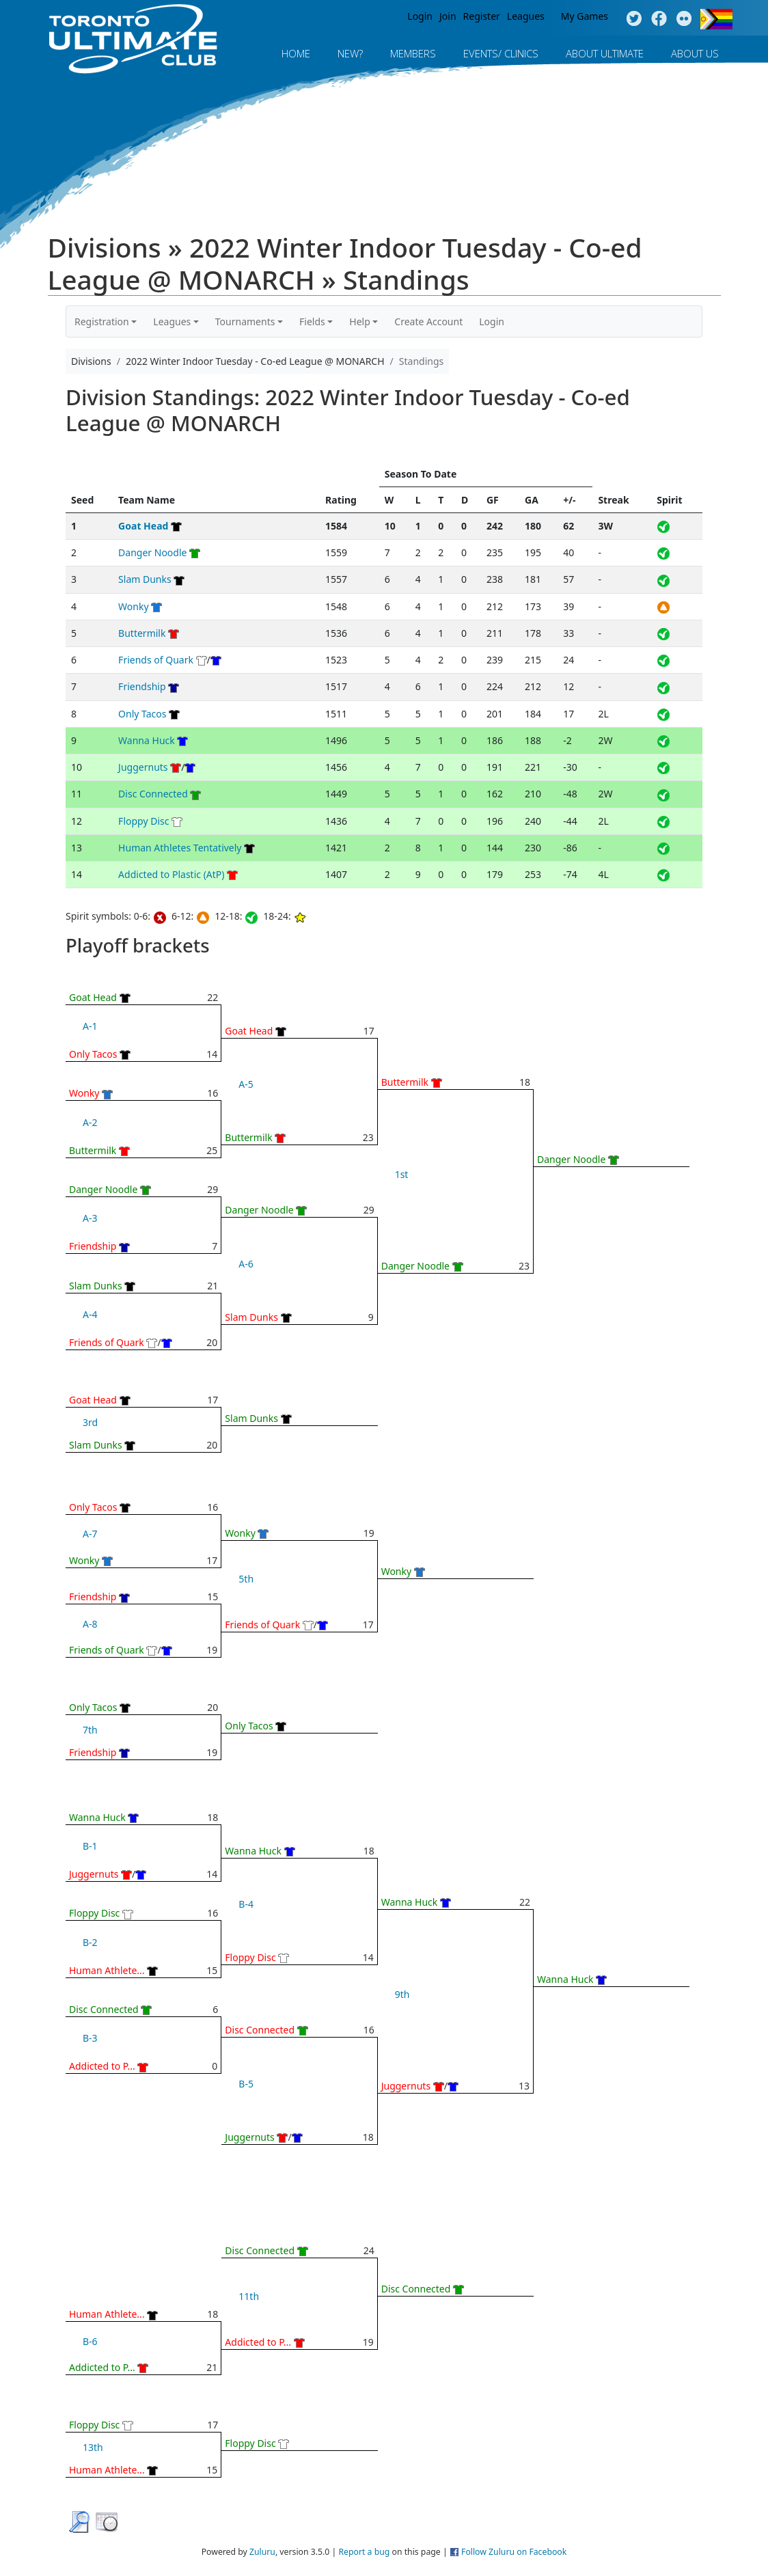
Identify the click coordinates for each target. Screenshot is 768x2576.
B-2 (90, 1942)
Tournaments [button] (245, 321)
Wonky (133, 606)
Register (481, 16)
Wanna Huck (146, 740)
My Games (584, 16)
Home (296, 53)
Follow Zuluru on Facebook (513, 2552)
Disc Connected (153, 793)
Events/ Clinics (500, 53)
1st (402, 1174)
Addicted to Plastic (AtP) (171, 874)
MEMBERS (413, 53)
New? (350, 53)
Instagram (684, 19)
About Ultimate (605, 53)
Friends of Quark (155, 659)
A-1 (90, 1025)
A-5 (245, 1084)
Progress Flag (716, 19)
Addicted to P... (102, 2065)
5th (245, 1578)
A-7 (90, 1533)
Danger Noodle (152, 552)
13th (93, 2447)
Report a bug (363, 2552)
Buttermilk (141, 633)
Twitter (634, 19)
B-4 (245, 1903)
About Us (695, 53)
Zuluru (262, 2552)
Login (420, 16)
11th (248, 2296)
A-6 (245, 1263)
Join (447, 16)
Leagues (526, 16)
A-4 (90, 1314)
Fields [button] (312, 321)
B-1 (90, 1845)
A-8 (90, 1623)
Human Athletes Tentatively (179, 847)
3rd (90, 1422)
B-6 (90, 2341)
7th (90, 1729)
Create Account (428, 321)
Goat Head (143, 525)
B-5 (245, 2083)
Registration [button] (101, 321)
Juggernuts (142, 767)
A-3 (90, 1217)
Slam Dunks (145, 579)
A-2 (90, 1122)
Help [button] (359, 321)
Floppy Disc (143, 820)
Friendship (141, 686)
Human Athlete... (107, 1970)
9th (402, 1994)
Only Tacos (142, 713)
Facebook (659, 19)
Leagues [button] (172, 321)
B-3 (90, 2037)
